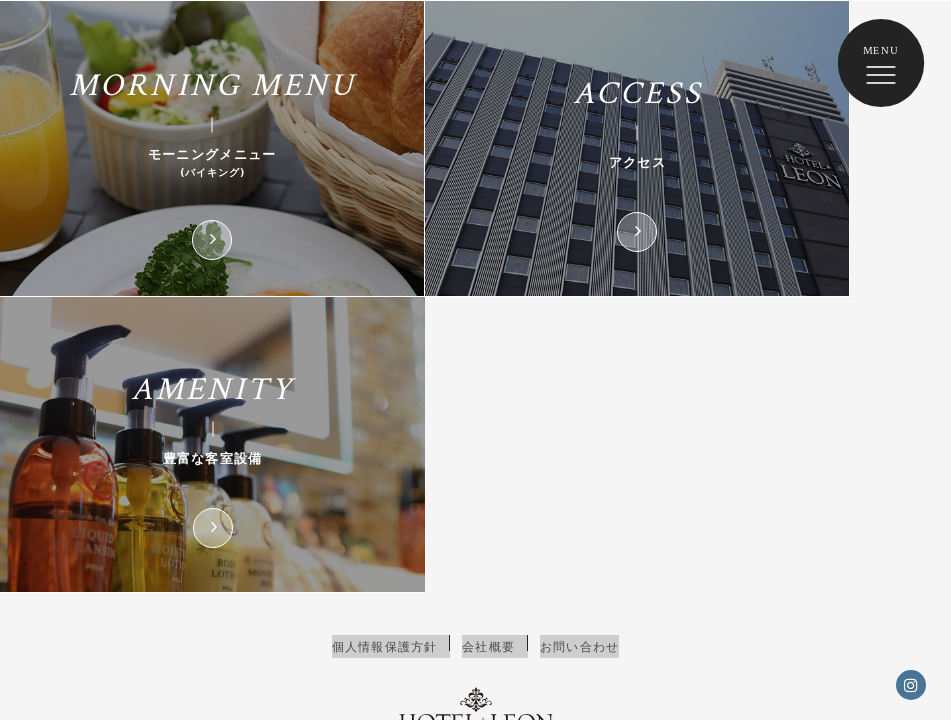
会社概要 (488, 374)
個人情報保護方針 (380, 374)
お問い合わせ (584, 374)
